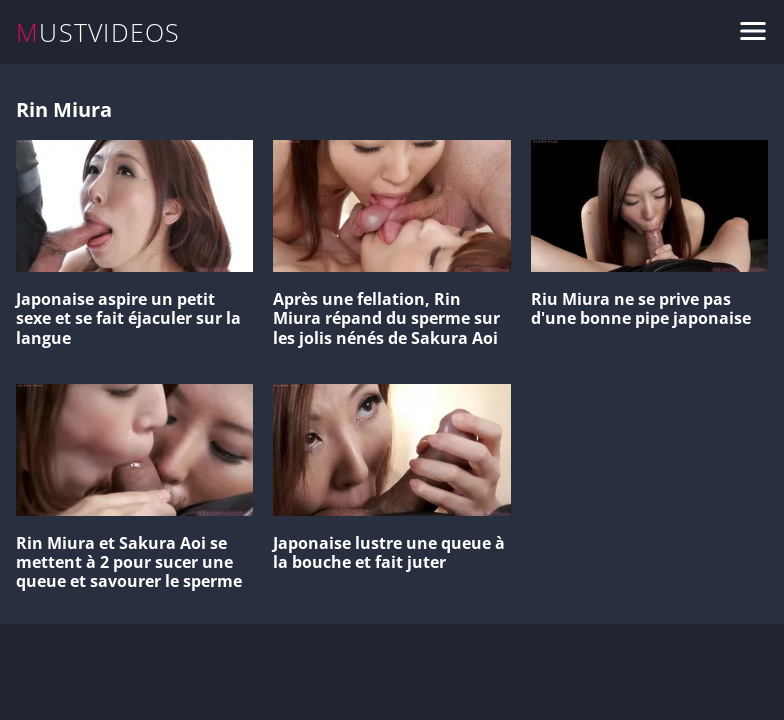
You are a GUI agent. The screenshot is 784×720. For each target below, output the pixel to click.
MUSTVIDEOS (98, 32)
